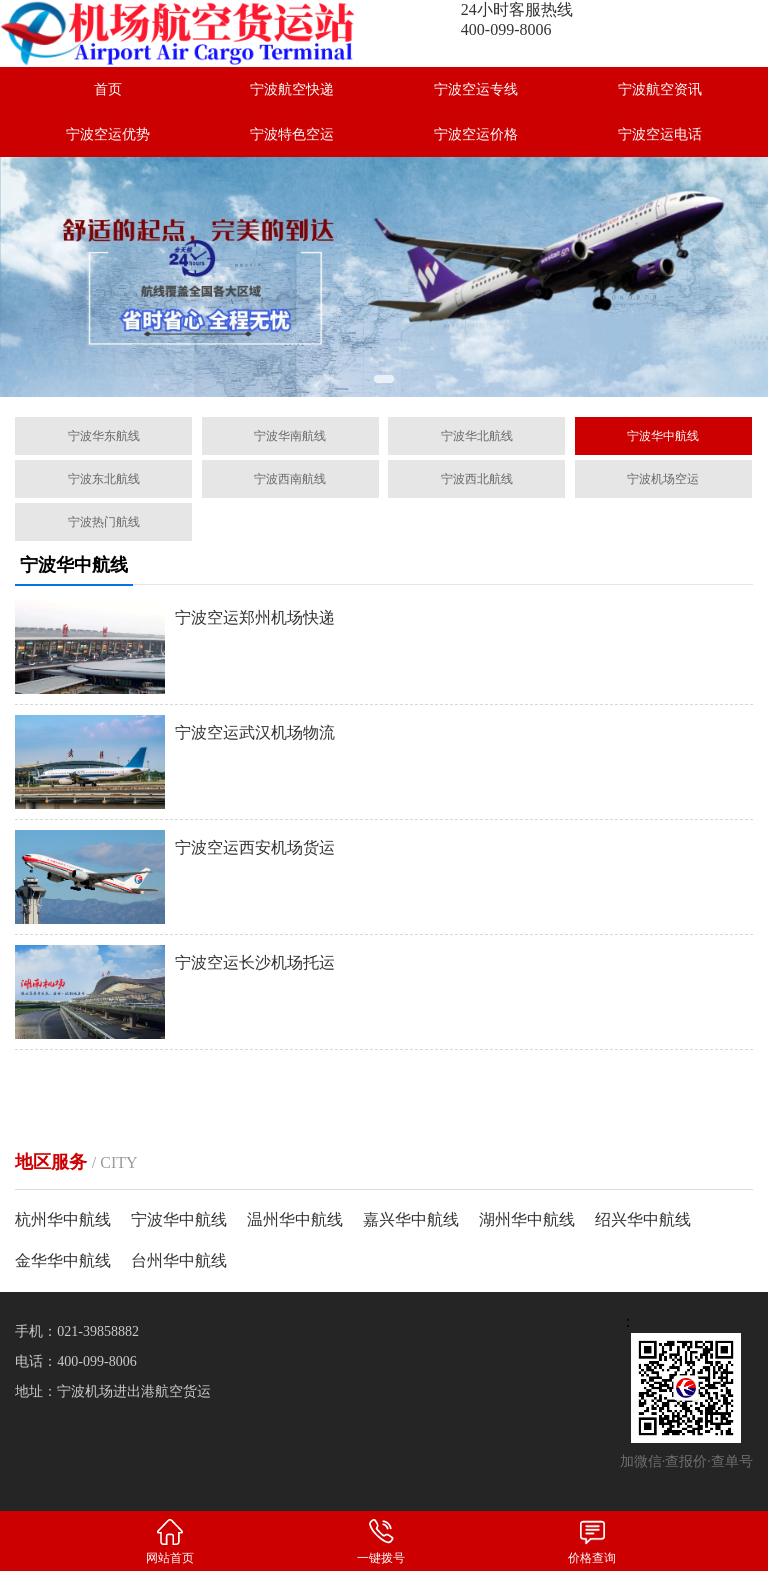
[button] (384, 379)
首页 (108, 89)
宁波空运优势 (108, 134)
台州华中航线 (179, 1260)
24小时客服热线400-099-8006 (517, 19)
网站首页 (169, 1540)
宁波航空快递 (292, 89)
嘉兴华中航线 (411, 1219)
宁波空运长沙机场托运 (255, 962)
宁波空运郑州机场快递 (255, 617)
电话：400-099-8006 (75, 1361)
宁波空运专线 (476, 89)
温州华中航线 (295, 1219)
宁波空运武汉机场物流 (255, 732)
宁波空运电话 (660, 134)
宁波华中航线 (179, 1219)
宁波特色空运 (292, 134)
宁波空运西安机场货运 (255, 847)
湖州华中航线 (527, 1219)
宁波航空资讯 (660, 89)
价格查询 (591, 1540)
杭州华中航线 (63, 1219)
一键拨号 (380, 1540)
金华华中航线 (63, 1260)
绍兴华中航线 (643, 1219)
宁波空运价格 (476, 134)
